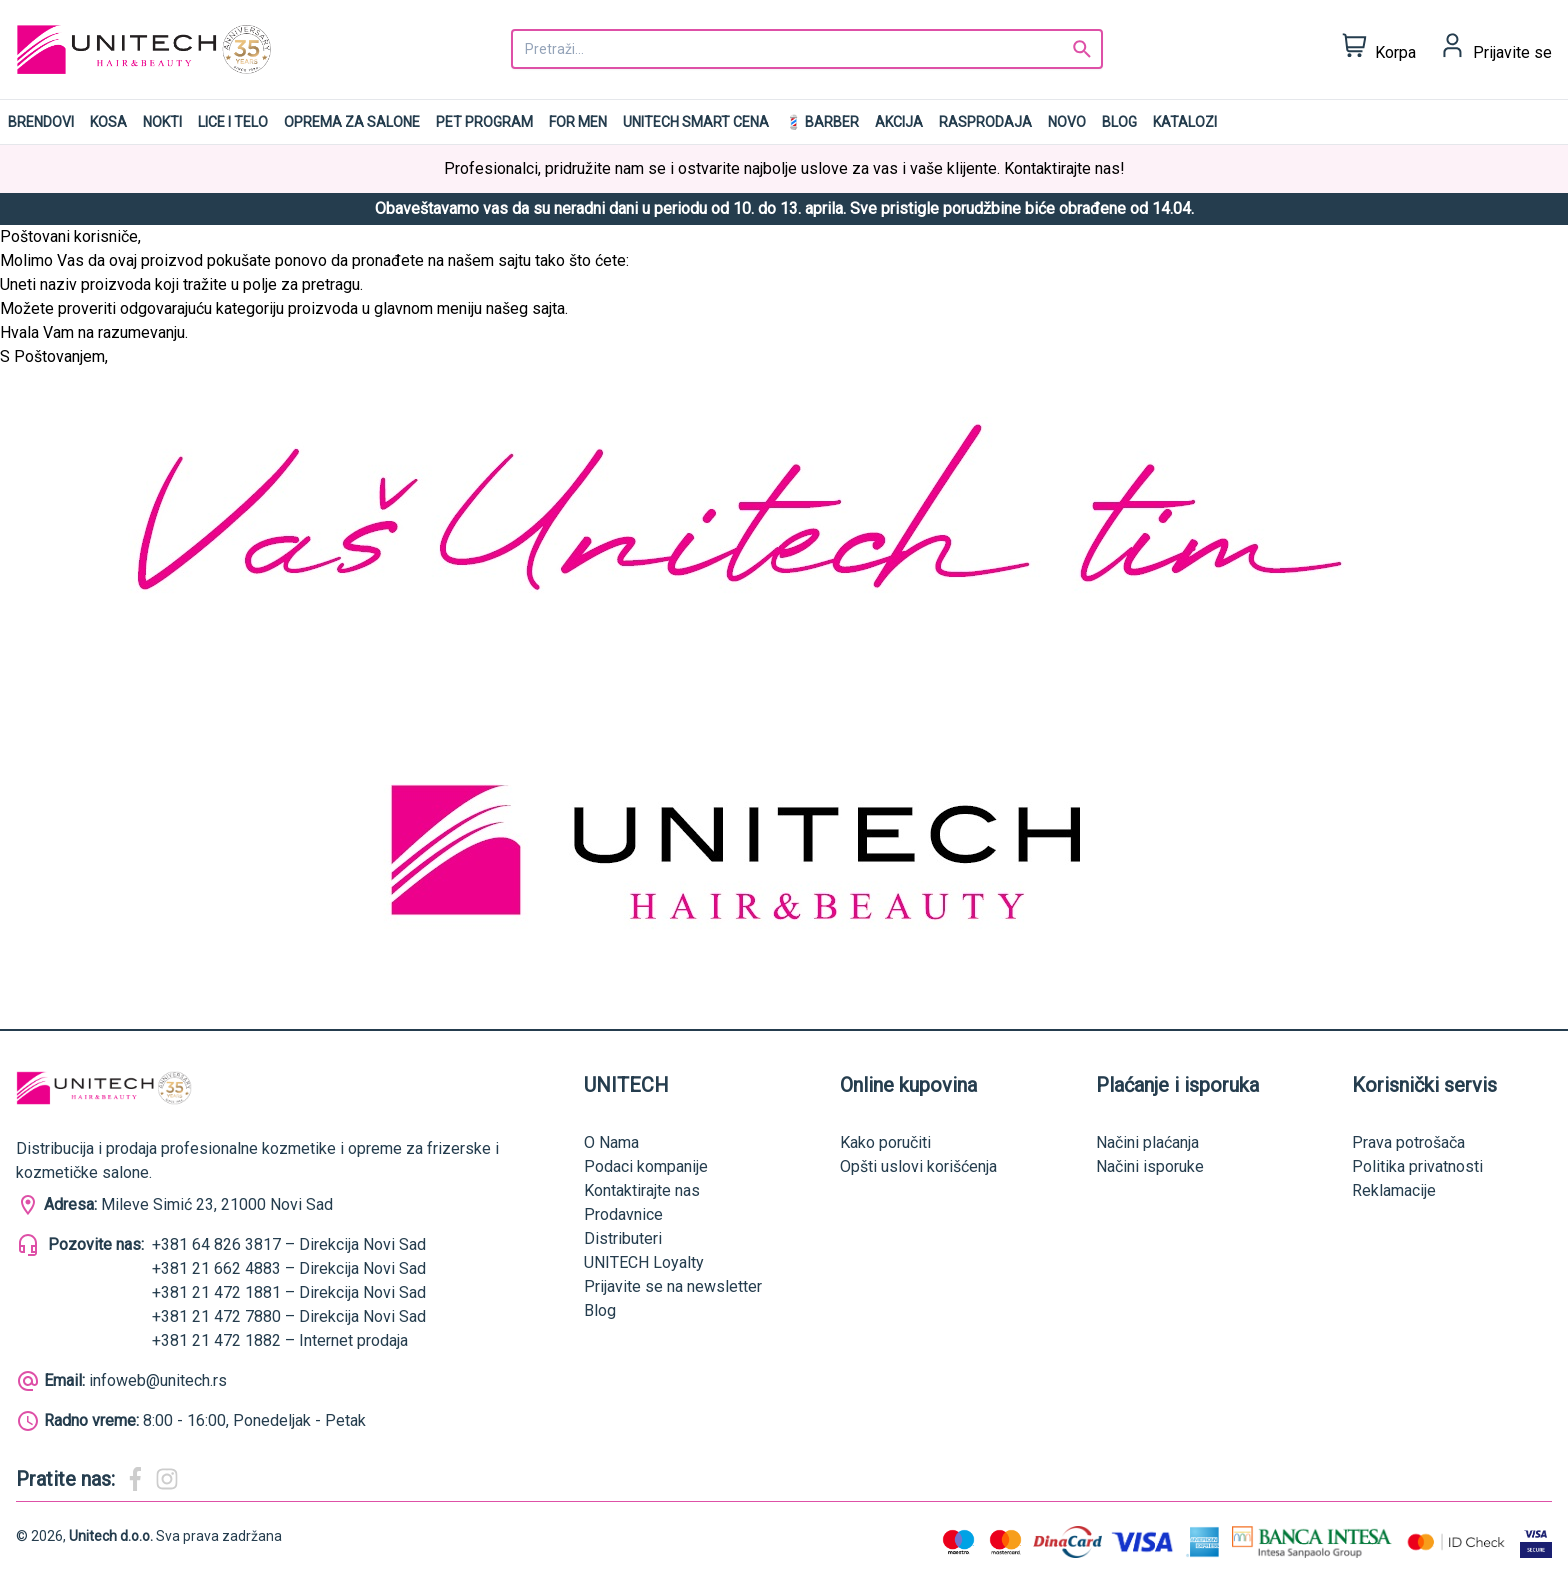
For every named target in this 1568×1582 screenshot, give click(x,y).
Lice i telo (233, 122)
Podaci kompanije (646, 1166)
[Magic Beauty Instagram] (167, 1479)
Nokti (162, 122)
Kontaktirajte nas (642, 1190)
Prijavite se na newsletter (673, 1286)
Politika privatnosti (1417, 1166)
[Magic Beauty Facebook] (135, 1479)
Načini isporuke (1150, 1166)
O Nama (611, 1142)
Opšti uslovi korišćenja (918, 1166)
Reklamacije (1394, 1190)
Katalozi (1185, 122)
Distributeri (623, 1238)
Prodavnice (623, 1214)
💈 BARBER (822, 122)
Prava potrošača (1408, 1142)
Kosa (108, 122)
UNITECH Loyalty (644, 1262)
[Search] (1082, 49)
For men (578, 122)
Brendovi (41, 122)
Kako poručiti (885, 1142)
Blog (1119, 122)
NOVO (1067, 122)
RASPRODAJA (985, 122)
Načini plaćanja (1147, 1142)
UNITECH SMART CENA (696, 122)
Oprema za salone (352, 122)
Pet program (484, 122)
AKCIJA (899, 122)
